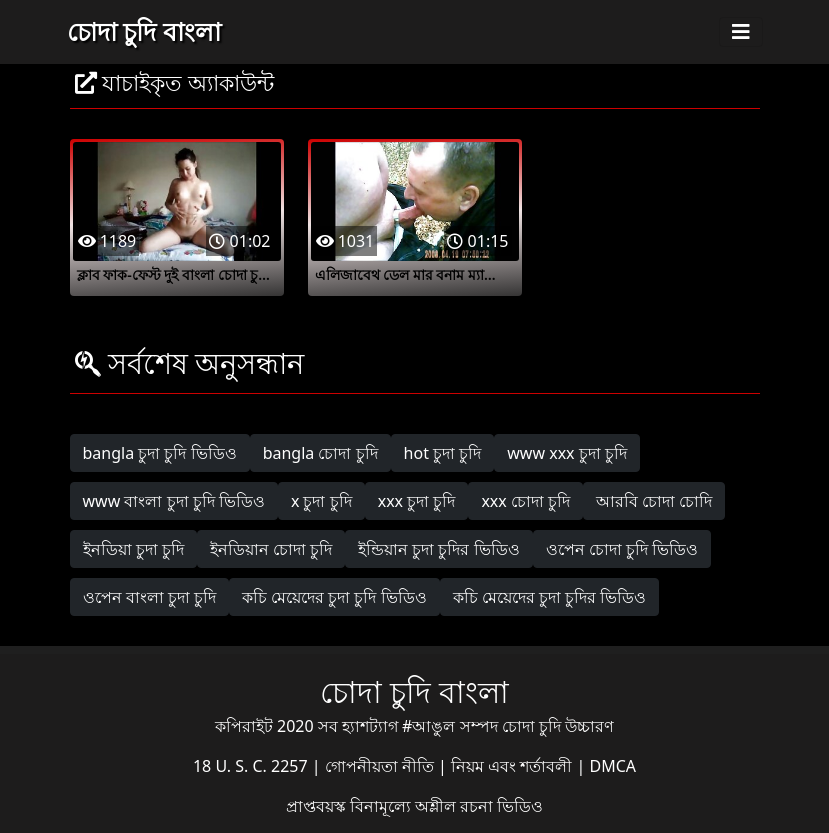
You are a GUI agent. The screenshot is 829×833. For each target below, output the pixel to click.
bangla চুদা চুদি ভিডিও (160, 453)
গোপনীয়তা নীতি (381, 766)
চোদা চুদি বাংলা (144, 31)
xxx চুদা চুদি (417, 501)
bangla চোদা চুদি (320, 453)
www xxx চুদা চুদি (567, 453)
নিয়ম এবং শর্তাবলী (513, 766)
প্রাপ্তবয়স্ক (318, 806)
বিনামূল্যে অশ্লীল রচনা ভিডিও (446, 806)
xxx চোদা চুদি (525, 501)
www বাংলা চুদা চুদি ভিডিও (174, 501)
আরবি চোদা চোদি (654, 501)
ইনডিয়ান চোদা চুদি (271, 549)
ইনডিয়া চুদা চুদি (133, 549)
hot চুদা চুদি (443, 453)
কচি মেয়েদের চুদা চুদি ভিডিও (334, 597)
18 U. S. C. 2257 (252, 766)
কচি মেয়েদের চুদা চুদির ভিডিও (550, 597)
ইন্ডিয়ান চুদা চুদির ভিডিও (438, 549)
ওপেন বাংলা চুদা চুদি (149, 597)
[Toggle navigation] (741, 32)
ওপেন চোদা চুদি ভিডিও (622, 549)
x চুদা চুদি (321, 501)
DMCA (613, 766)
